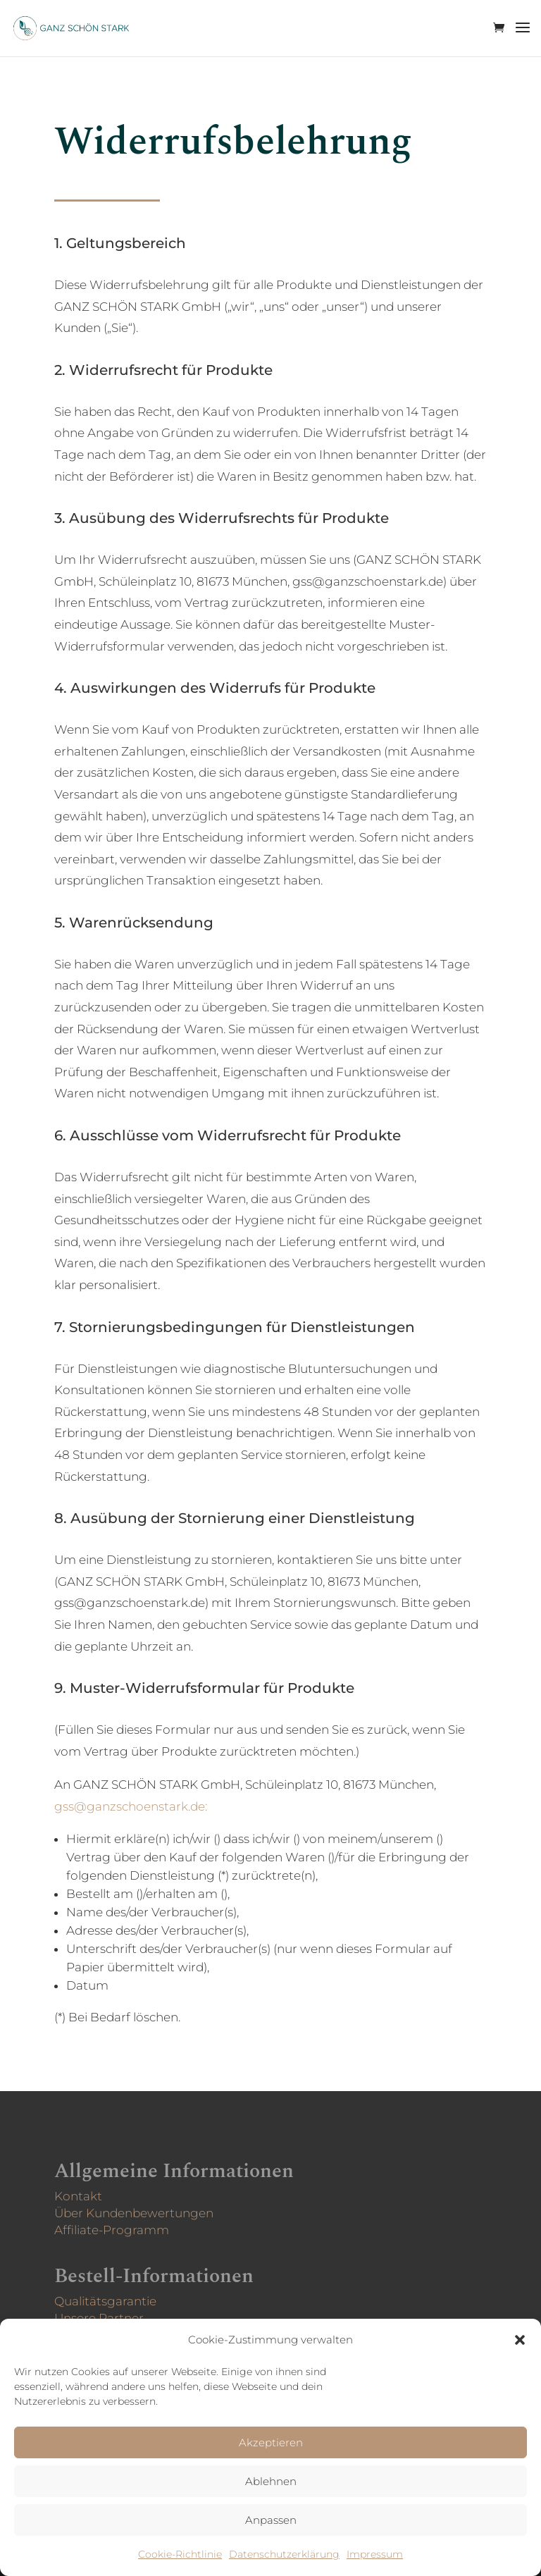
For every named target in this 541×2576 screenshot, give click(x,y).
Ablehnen (271, 2481)
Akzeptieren (271, 2442)
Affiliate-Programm (125, 2227)
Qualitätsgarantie (119, 2301)
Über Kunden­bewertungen (145, 2211)
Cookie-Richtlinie (180, 2554)
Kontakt (94, 2196)
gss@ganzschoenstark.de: (142, 1811)
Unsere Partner (113, 2316)
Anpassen (271, 2520)
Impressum (375, 2554)
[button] (520, 2340)
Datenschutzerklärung (284, 2554)
